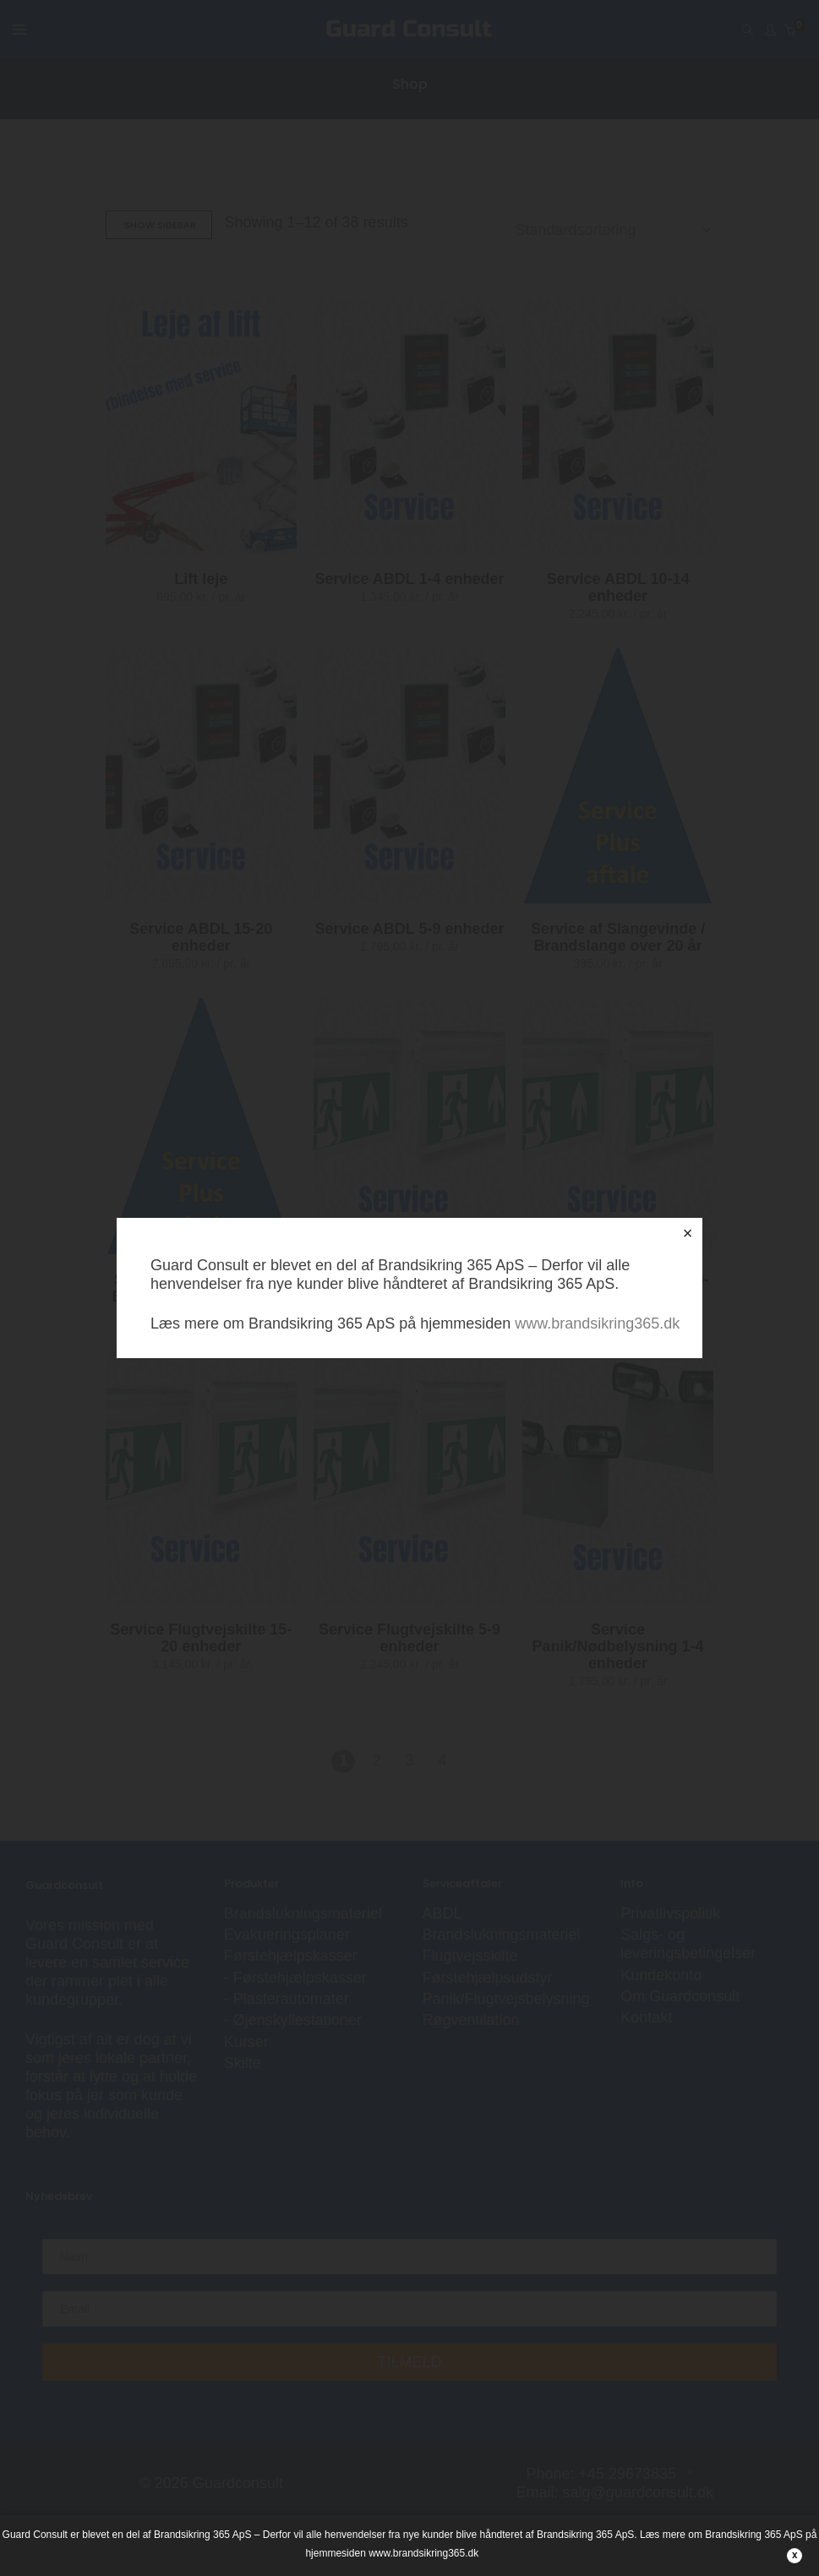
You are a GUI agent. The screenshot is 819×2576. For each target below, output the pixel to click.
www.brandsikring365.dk (597, 1323)
